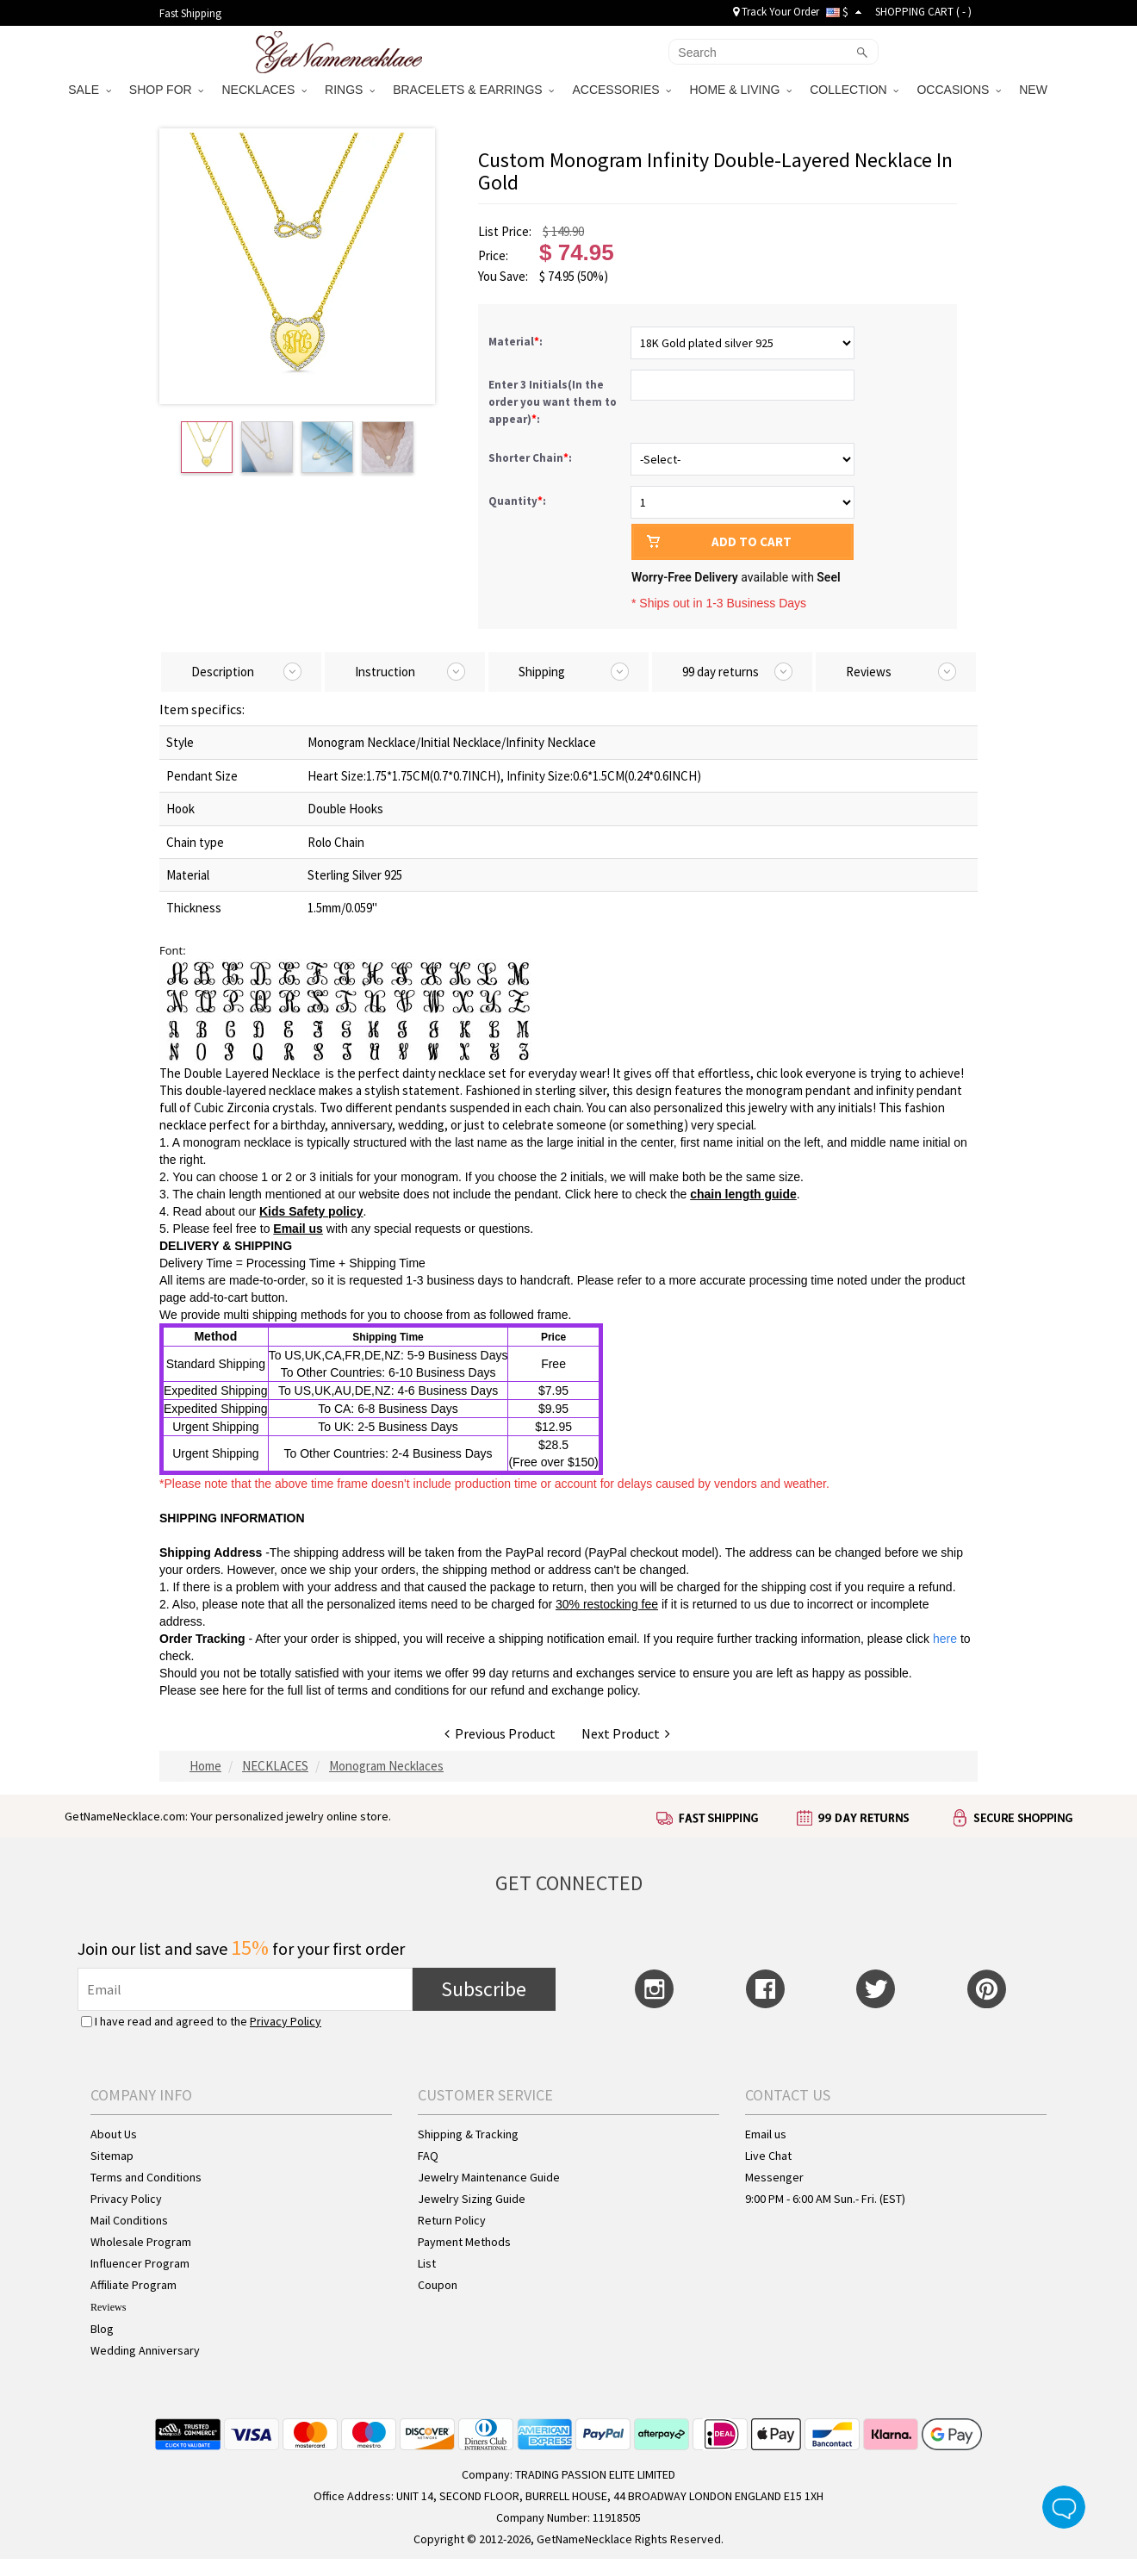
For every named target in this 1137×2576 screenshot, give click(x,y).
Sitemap (112, 2155)
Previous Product (500, 1733)
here (234, 1690)
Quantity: (517, 501)
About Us (113, 2134)
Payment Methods (464, 2241)
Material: (516, 341)
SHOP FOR (166, 89)
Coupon (437, 2285)
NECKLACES (264, 89)
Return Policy (452, 2220)
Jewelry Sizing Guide (471, 2198)
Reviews (108, 2307)
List (427, 2263)
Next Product (625, 1733)
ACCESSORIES (621, 89)
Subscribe (483, 1989)
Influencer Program (140, 2263)
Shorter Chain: (531, 458)
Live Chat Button (1063, 2507)
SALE (89, 89)
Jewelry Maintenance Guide (489, 2177)
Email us (298, 1228)
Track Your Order (776, 11)
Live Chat (768, 2155)
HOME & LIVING (740, 89)
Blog (102, 2328)
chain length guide (743, 1194)
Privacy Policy (285, 2021)
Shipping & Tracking (468, 2134)
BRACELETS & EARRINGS (473, 89)
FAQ (428, 2155)
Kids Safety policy (311, 1211)
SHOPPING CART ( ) (923, 11)
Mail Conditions (129, 2220)
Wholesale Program (140, 2241)
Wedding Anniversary (145, 2350)
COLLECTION (854, 89)
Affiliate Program (133, 2285)
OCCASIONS (958, 89)
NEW (1035, 89)
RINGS (350, 89)
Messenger (774, 2177)
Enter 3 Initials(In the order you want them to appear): (552, 401)
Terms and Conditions (146, 2177)
